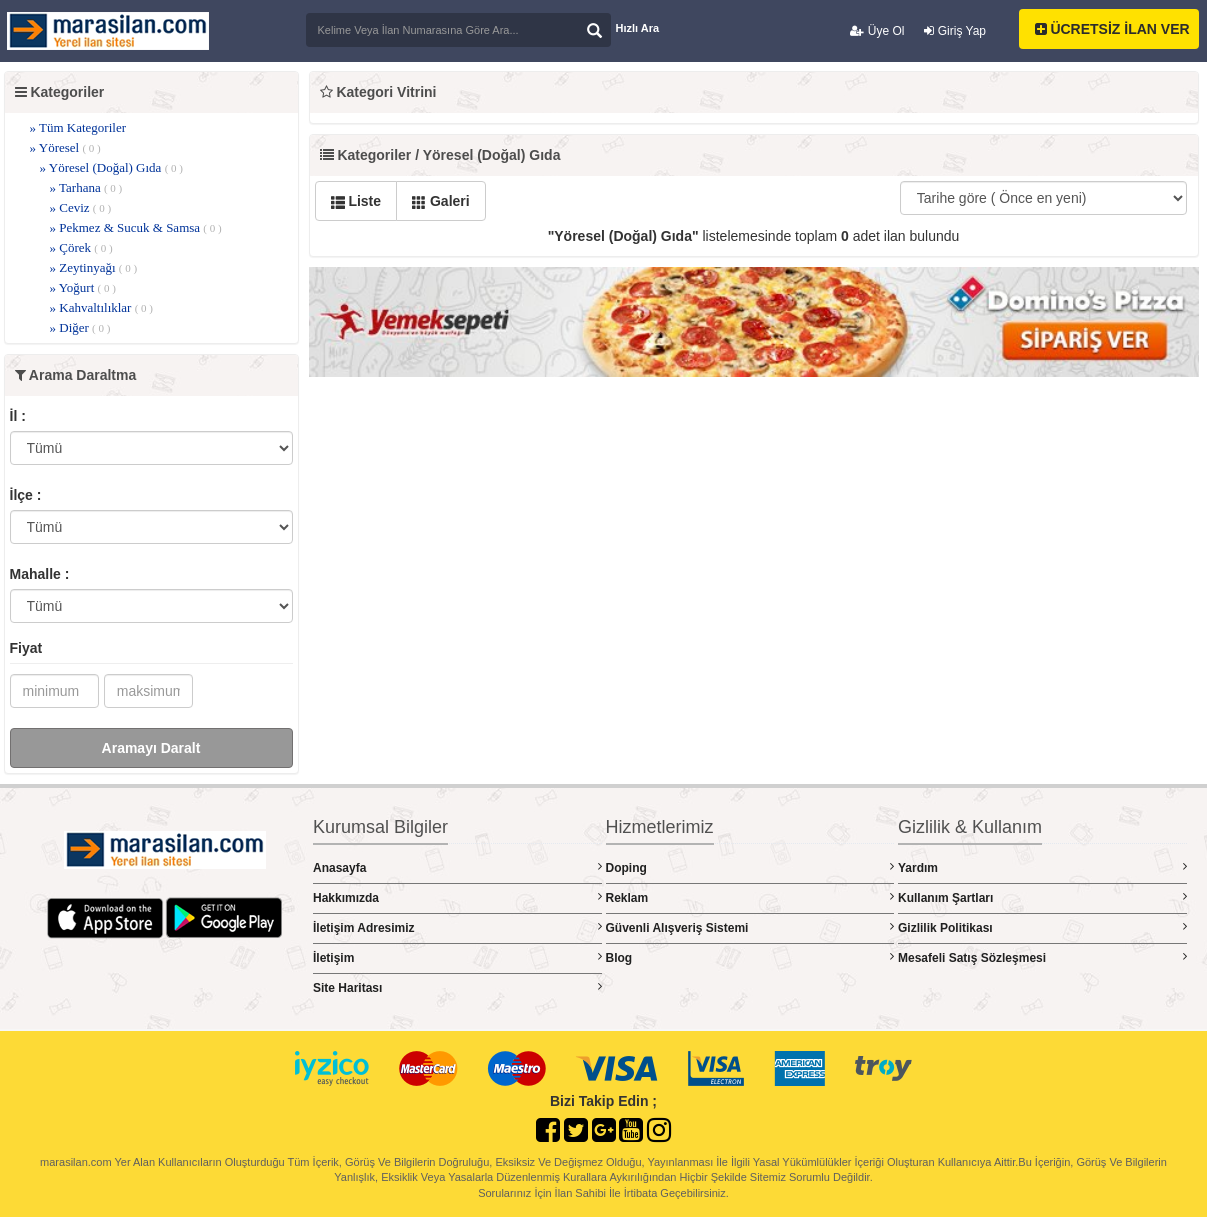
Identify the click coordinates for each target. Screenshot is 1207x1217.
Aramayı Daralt (151, 748)
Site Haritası (457, 987)
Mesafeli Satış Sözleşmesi (1042, 957)
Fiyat (26, 648)
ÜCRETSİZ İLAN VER (1112, 29)
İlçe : (26, 495)
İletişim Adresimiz (457, 927)
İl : (18, 416)
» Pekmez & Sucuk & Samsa (136, 227)
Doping (750, 867)
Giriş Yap (955, 31)
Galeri (441, 201)
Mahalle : (40, 574)
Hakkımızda (457, 897)
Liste (356, 201)
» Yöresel (65, 147)
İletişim (457, 957)
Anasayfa (457, 867)
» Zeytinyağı (94, 267)
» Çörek (81, 247)
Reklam (750, 897)
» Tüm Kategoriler (78, 127)
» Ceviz (81, 207)
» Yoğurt (83, 287)
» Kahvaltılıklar (102, 307)
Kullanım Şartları (1042, 897)
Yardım (1042, 867)
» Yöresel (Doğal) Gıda (111, 167)
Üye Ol (877, 31)
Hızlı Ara (638, 28)
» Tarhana (86, 187)
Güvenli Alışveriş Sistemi (750, 927)
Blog (750, 957)
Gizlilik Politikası (1042, 927)
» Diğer (80, 327)
